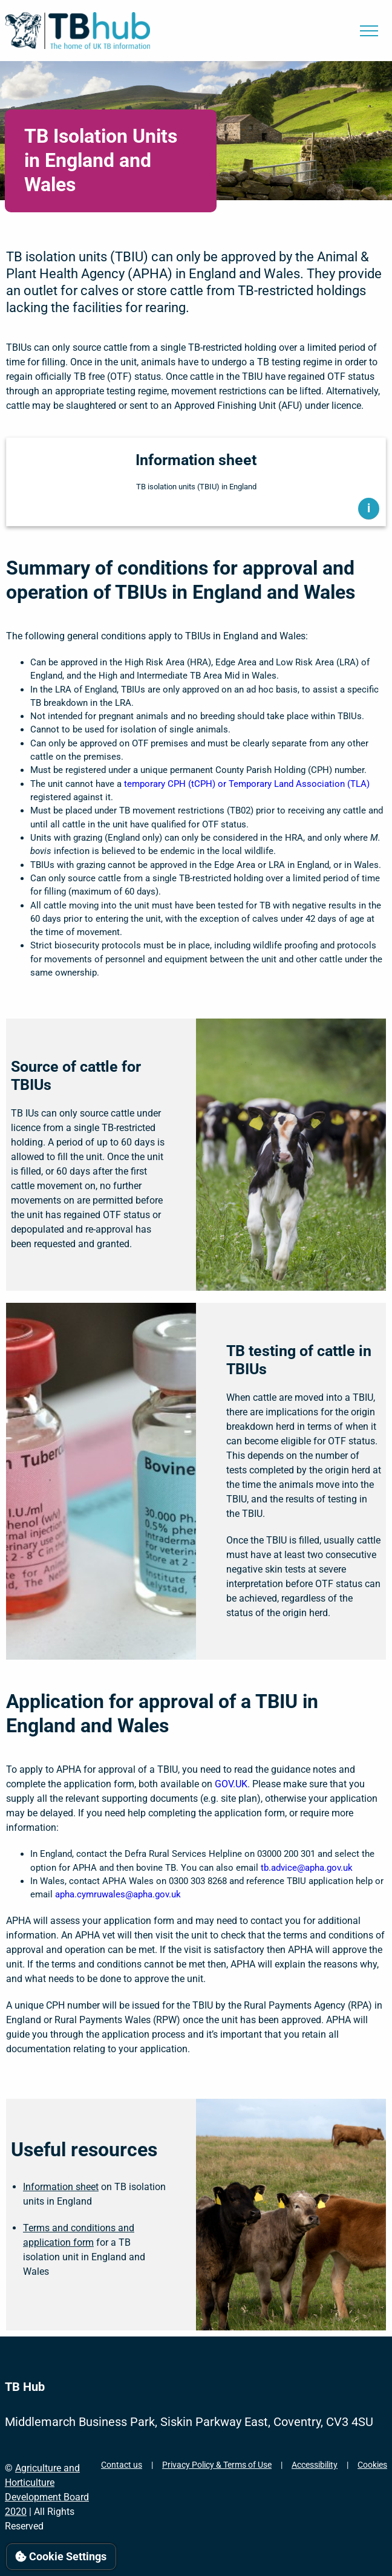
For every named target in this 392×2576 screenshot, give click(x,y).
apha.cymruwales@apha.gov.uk (118, 1894)
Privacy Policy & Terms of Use (217, 2465)
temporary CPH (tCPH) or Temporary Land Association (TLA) (247, 783)
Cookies (372, 2465)
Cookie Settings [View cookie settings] (61, 2556)
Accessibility (315, 2465)
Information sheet (61, 2187)
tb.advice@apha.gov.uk (307, 1867)
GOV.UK (231, 1784)
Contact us (121, 2465)
